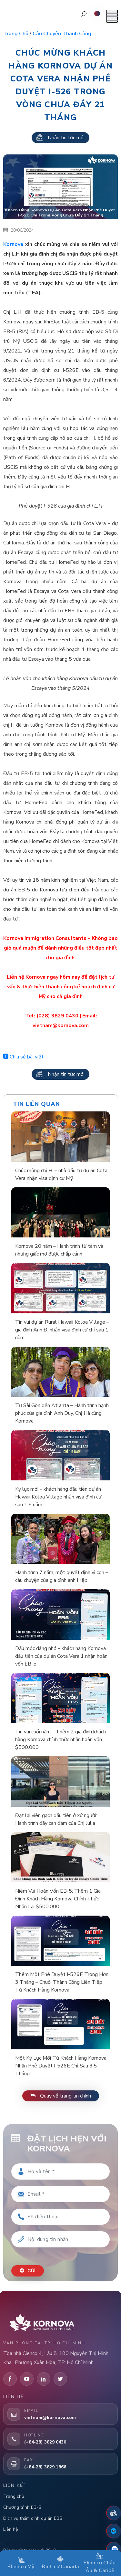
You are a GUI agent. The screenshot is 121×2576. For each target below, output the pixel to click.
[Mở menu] (112, 16)
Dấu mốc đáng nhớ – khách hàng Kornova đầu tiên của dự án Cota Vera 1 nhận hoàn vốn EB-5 (61, 1656)
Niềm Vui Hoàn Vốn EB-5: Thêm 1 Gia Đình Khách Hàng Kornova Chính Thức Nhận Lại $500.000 (58, 1898)
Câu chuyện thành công (62, 33)
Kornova (13, 244)
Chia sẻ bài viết (23, 1056)
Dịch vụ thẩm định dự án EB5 (32, 2518)
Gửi (27, 2271)
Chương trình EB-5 (22, 2507)
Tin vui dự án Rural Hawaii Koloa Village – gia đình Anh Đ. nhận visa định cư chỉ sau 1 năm (62, 1330)
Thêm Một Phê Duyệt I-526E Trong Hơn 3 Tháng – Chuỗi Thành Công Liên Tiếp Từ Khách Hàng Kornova (61, 1982)
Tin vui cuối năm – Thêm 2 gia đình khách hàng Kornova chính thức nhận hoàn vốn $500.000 (60, 1739)
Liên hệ (10, 2529)
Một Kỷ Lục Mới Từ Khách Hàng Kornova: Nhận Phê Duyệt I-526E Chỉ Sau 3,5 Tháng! (61, 2066)
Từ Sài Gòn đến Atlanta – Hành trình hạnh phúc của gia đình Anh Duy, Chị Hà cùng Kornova (62, 1413)
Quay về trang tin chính (60, 2095)
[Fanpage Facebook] (113, 2531)
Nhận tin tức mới (60, 137)
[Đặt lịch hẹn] (113, 2513)
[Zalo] (113, 2549)
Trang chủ (15, 33)
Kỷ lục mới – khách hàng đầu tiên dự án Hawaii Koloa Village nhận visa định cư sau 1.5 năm (58, 1497)
